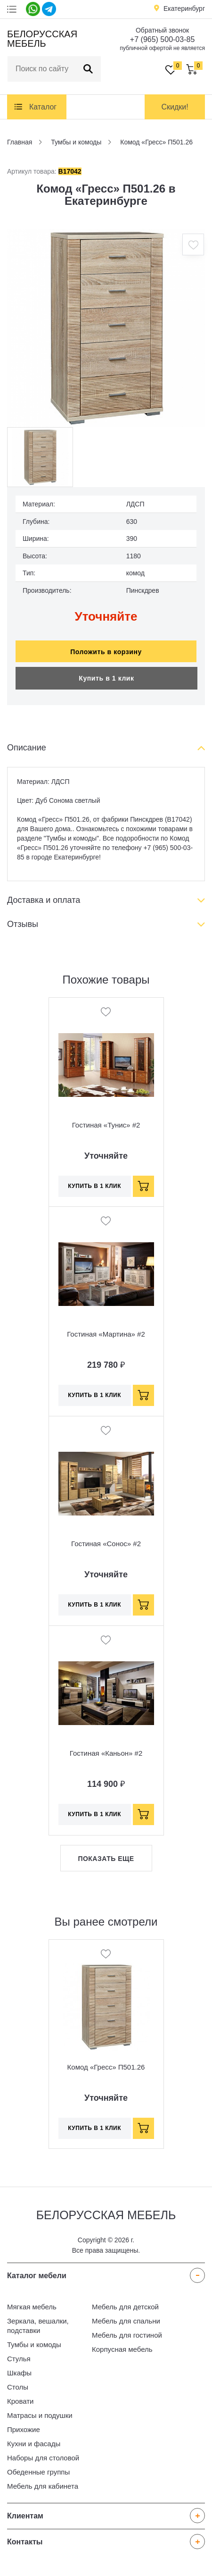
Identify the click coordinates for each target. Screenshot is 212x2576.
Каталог (43, 107)
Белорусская (40, 38)
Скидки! (174, 107)
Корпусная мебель (122, 2349)
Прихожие (23, 2429)
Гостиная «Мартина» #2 (106, 1334)
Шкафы (19, 2373)
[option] (106, 328)
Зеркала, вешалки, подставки (38, 2325)
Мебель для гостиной (127, 2335)
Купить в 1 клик (106, 678)
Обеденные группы (38, 2472)
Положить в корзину (106, 652)
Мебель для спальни (126, 2321)
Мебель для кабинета (42, 2486)
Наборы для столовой (43, 2458)
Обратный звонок (162, 30)
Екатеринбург (184, 8)
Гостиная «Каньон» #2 (106, 1753)
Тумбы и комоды (34, 2344)
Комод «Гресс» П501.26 (106, 2067)
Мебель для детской (125, 2307)
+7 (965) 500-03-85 (162, 39)
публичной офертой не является (162, 48)
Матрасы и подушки (40, 2415)
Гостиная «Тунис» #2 (106, 1125)
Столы (17, 2387)
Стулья (19, 2359)
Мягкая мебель (32, 2307)
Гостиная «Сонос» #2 (106, 1544)
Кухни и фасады (33, 2444)
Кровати (20, 2401)
